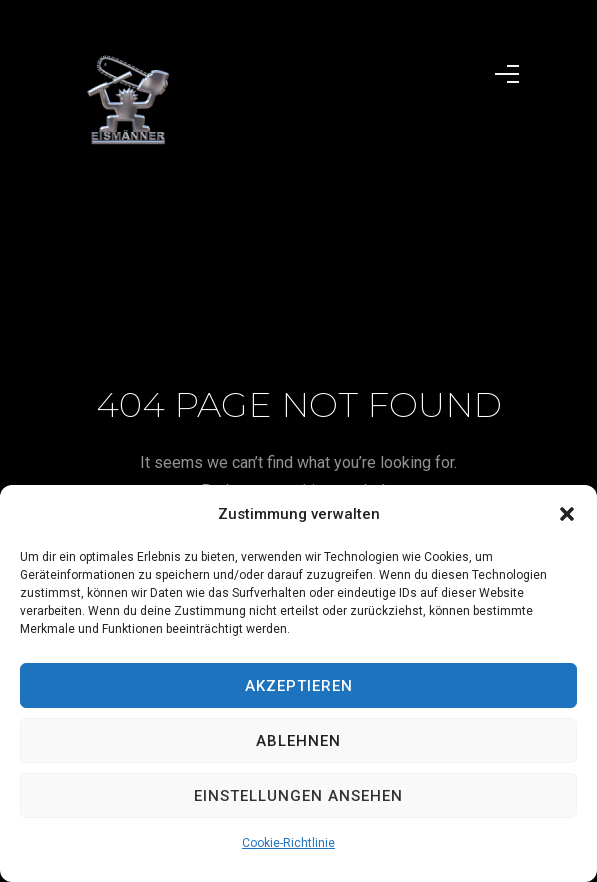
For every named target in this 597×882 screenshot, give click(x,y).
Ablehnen (298, 741)
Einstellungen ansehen (298, 796)
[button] (567, 514)
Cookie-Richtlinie (288, 843)
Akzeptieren (299, 686)
